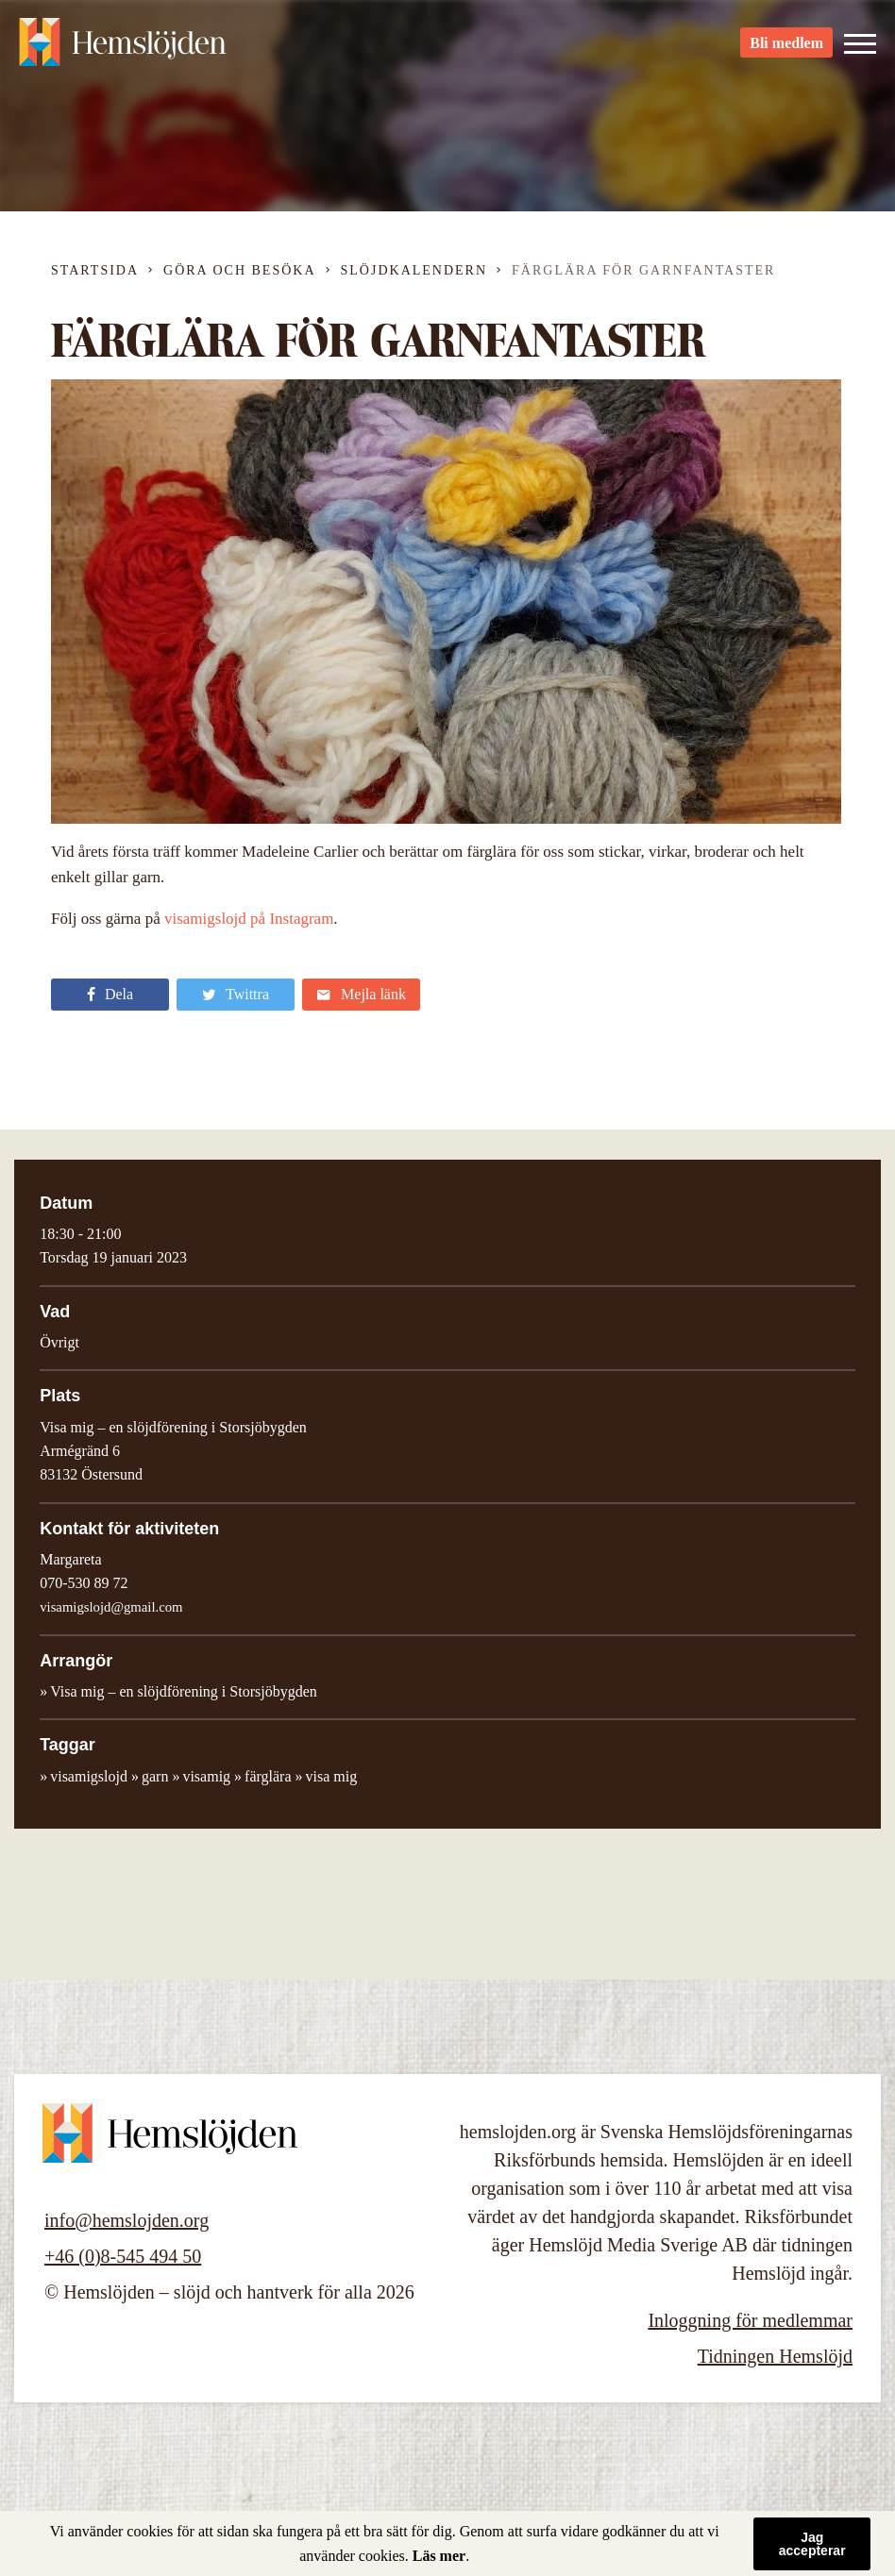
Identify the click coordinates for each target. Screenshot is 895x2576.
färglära (268, 1776)
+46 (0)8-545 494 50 (122, 2256)
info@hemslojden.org (126, 2220)
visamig (206, 1776)
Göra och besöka (239, 270)
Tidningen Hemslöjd (775, 2356)
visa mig (332, 1776)
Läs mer (439, 2556)
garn (155, 1776)
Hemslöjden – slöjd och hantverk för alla (123, 47)
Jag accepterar (812, 2544)
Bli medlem (786, 48)
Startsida (95, 270)
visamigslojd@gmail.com (111, 1606)
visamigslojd (88, 1776)
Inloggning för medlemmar (750, 2320)
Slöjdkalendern (414, 270)
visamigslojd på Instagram (248, 919)
